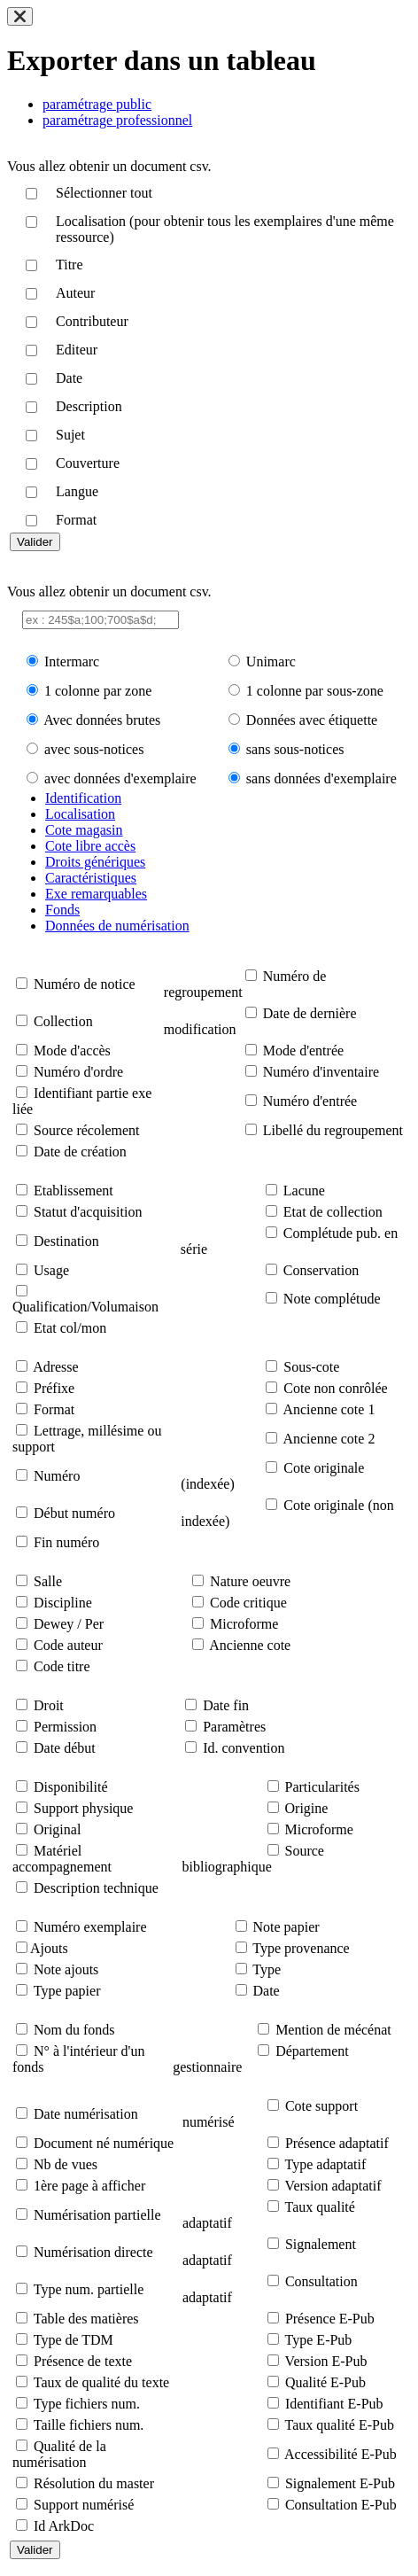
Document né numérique (104, 2143)
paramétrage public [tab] (97, 104)
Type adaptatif (326, 2164)
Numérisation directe (93, 2252)
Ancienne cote (249, 1645)
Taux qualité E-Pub (339, 2424)
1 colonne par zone (97, 690)
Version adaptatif (333, 2185)
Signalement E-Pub (340, 2483)
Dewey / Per (69, 1623)
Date (266, 1990)
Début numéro (74, 1513)
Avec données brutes (101, 720)
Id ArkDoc (64, 2525)
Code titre (62, 1666)
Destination (66, 1241)
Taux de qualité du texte (102, 2382)
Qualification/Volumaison (85, 1306)
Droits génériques (95, 861)
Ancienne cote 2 (329, 1438)
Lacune (304, 1190)
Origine (307, 1808)
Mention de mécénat (333, 2029)
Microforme (244, 1623)
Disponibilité (71, 1786)
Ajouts (49, 1948)
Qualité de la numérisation (59, 2454)
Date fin (226, 1705)
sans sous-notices (295, 749)
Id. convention (243, 1747)
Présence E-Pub (330, 2318)
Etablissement (73, 1190)
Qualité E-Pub (325, 2382)
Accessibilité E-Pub (340, 2454)
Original (57, 1829)
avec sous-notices (93, 749)
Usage (51, 1270)
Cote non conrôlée (335, 1388)
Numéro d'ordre (78, 1071)
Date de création (80, 1151)
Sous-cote (311, 1366)
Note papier (286, 1926)
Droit (49, 1705)
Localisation (80, 813)
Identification (83, 797)
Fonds (62, 909)
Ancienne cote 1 (329, 1409)
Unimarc (271, 661)
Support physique (83, 1808)
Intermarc (71, 661)
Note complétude (332, 1298)
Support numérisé (84, 2504)
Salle (48, 1581)
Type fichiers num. (87, 2403)
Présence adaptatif (337, 2143)
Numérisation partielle (97, 2214)
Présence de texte (83, 2361)
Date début (65, 1747)
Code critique (248, 1602)
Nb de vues (65, 2164)
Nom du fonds (74, 2029)
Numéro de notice (84, 984)
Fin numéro (66, 1542)
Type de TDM (73, 2339)
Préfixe (54, 1388)
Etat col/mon (70, 1327)
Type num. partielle (89, 2289)
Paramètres (234, 1726)
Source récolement (87, 1130)
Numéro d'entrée (310, 1101)
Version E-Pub (326, 2361)
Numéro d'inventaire (321, 1071)
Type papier (67, 1990)
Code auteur (68, 1645)
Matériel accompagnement (62, 1858)
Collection (63, 1021)
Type (266, 1969)
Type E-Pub (318, 2339)
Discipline (63, 1602)
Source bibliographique (253, 1858)
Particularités (322, 1786)
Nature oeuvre (250, 1581)
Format (54, 1409)
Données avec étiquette (311, 720)
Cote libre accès (90, 845)
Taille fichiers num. (89, 2424)
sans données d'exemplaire (321, 778)
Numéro (57, 1475)
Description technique (96, 1887)
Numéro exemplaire (90, 1926)
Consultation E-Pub (341, 2504)
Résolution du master (94, 2483)
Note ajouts (66, 1969)
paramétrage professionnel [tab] (117, 120)
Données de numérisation (117, 925)
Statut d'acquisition (88, 1211)
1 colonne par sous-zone (314, 690)
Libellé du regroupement (333, 1130)
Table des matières (86, 2318)
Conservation (321, 1270)
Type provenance (301, 1948)
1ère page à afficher (89, 2185)
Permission (65, 1726)
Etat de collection (333, 1211)
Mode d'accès (72, 1050)
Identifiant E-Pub (334, 2403)
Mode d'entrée (303, 1050)
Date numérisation (86, 2113)
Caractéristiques (90, 877)
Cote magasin (84, 829)
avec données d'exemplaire (120, 778)
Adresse (56, 1366)
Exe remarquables (96, 893)
